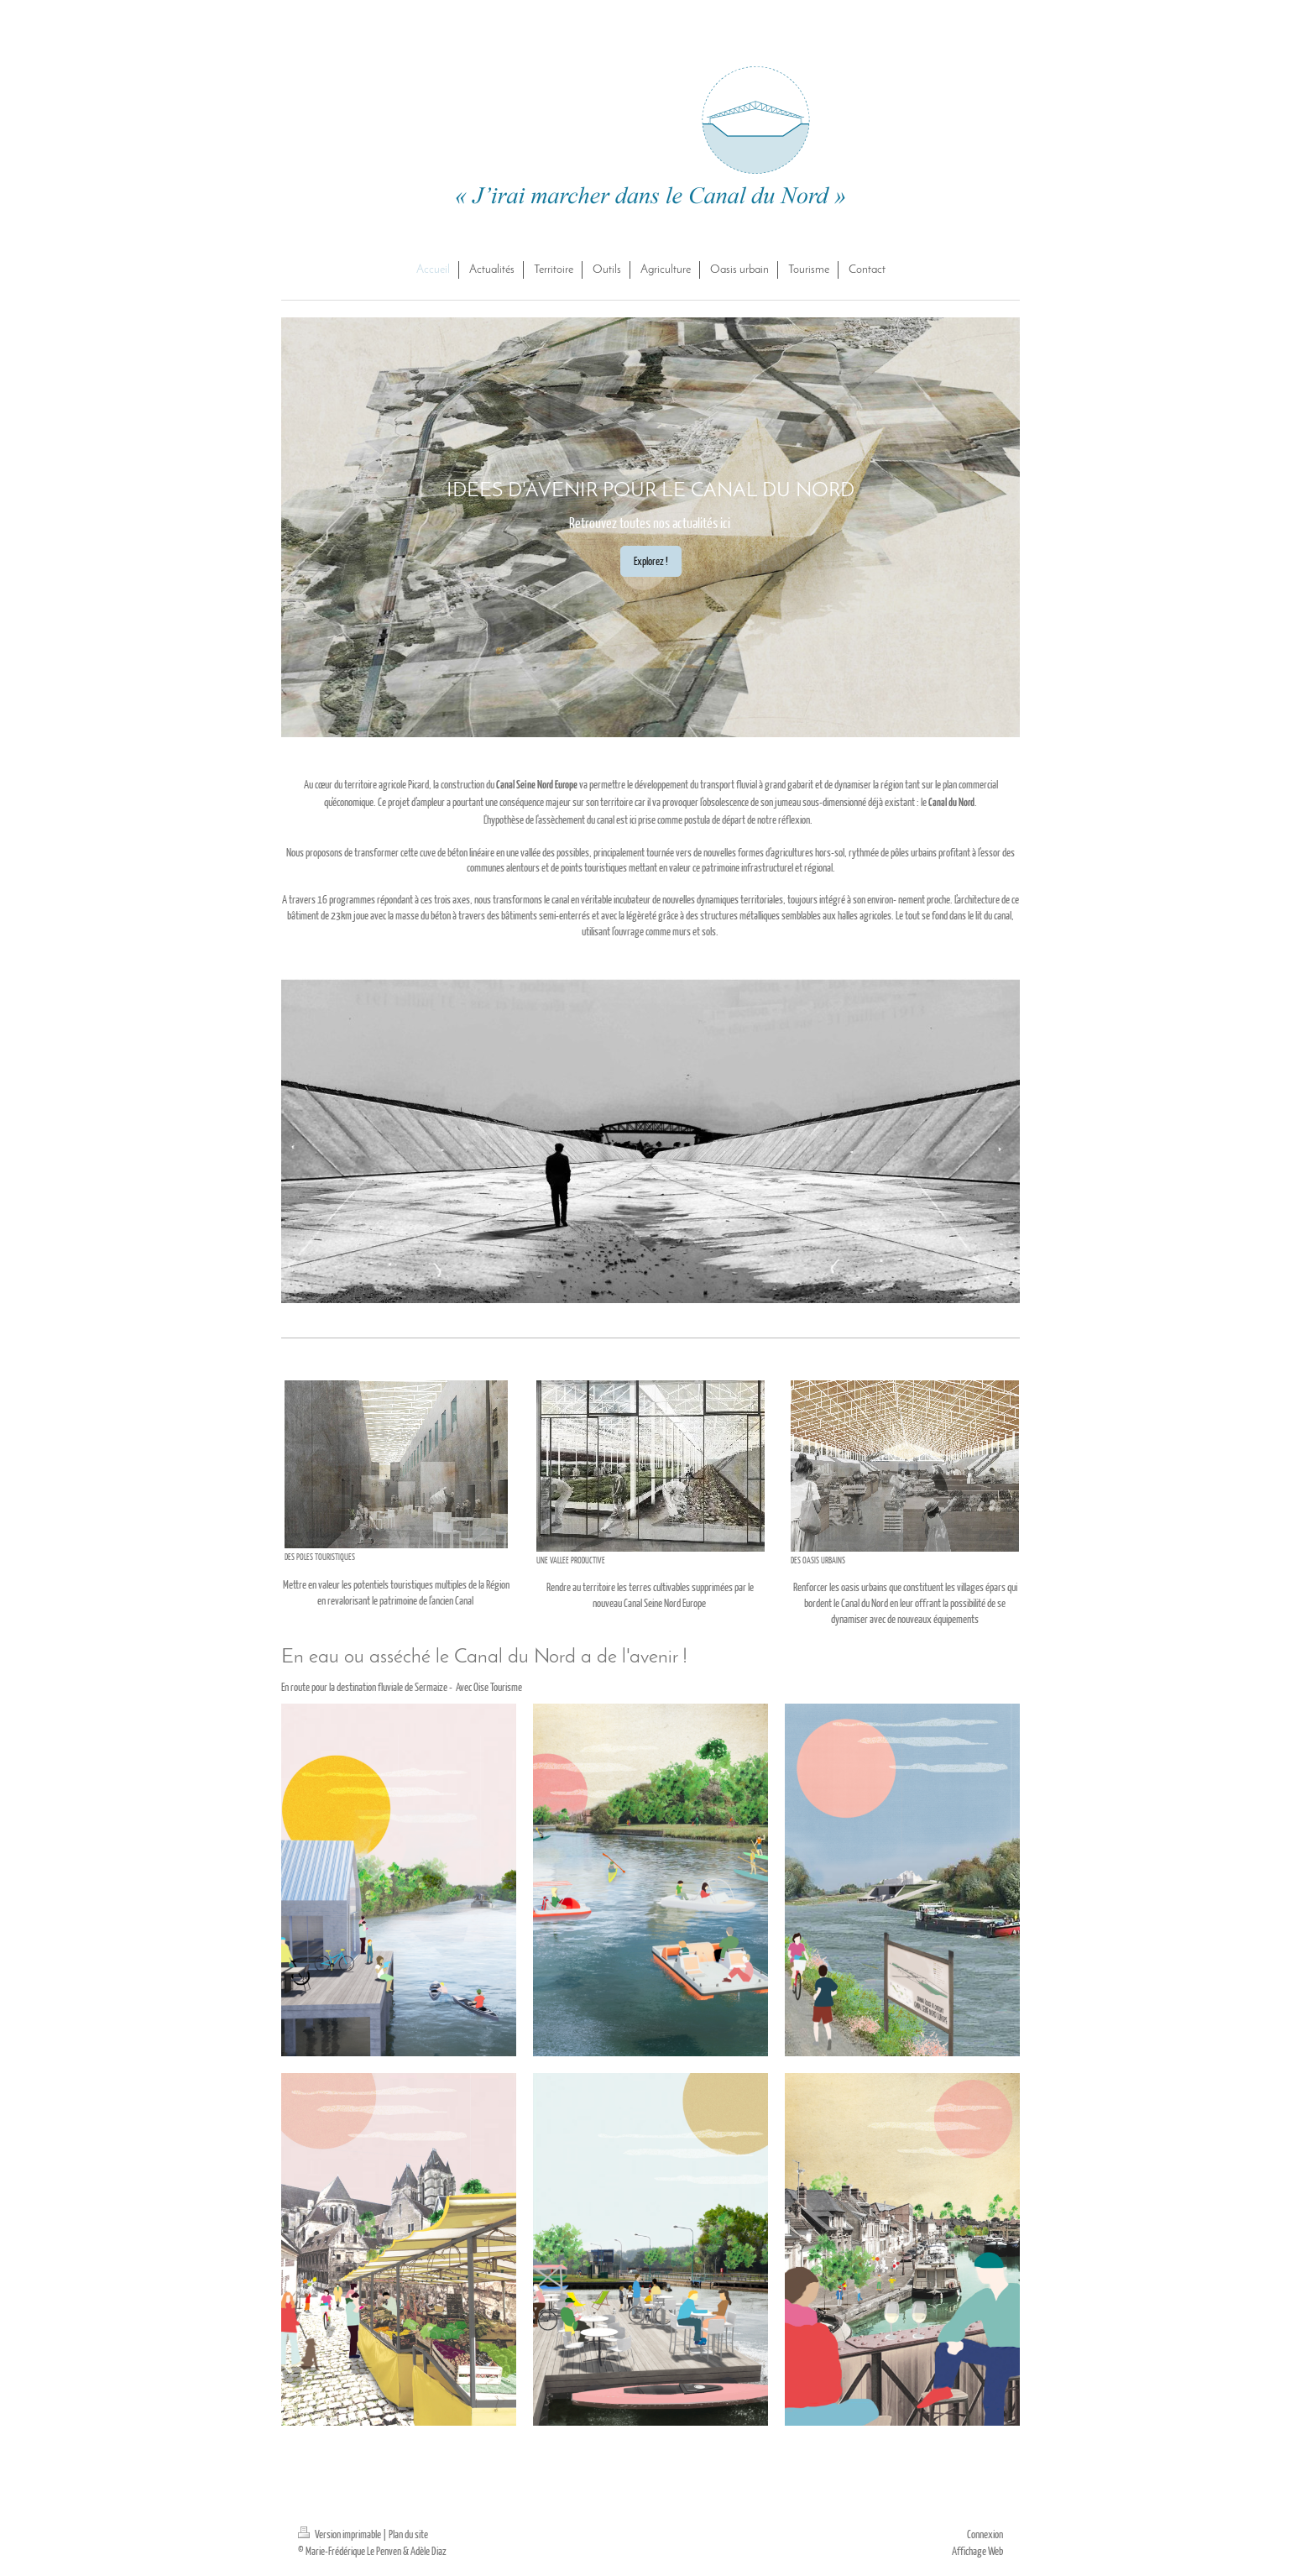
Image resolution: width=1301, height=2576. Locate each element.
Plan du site (408, 2534)
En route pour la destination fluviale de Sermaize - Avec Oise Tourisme (402, 1687)
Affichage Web (977, 2551)
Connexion (985, 2534)
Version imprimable (340, 2534)
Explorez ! (651, 561)
